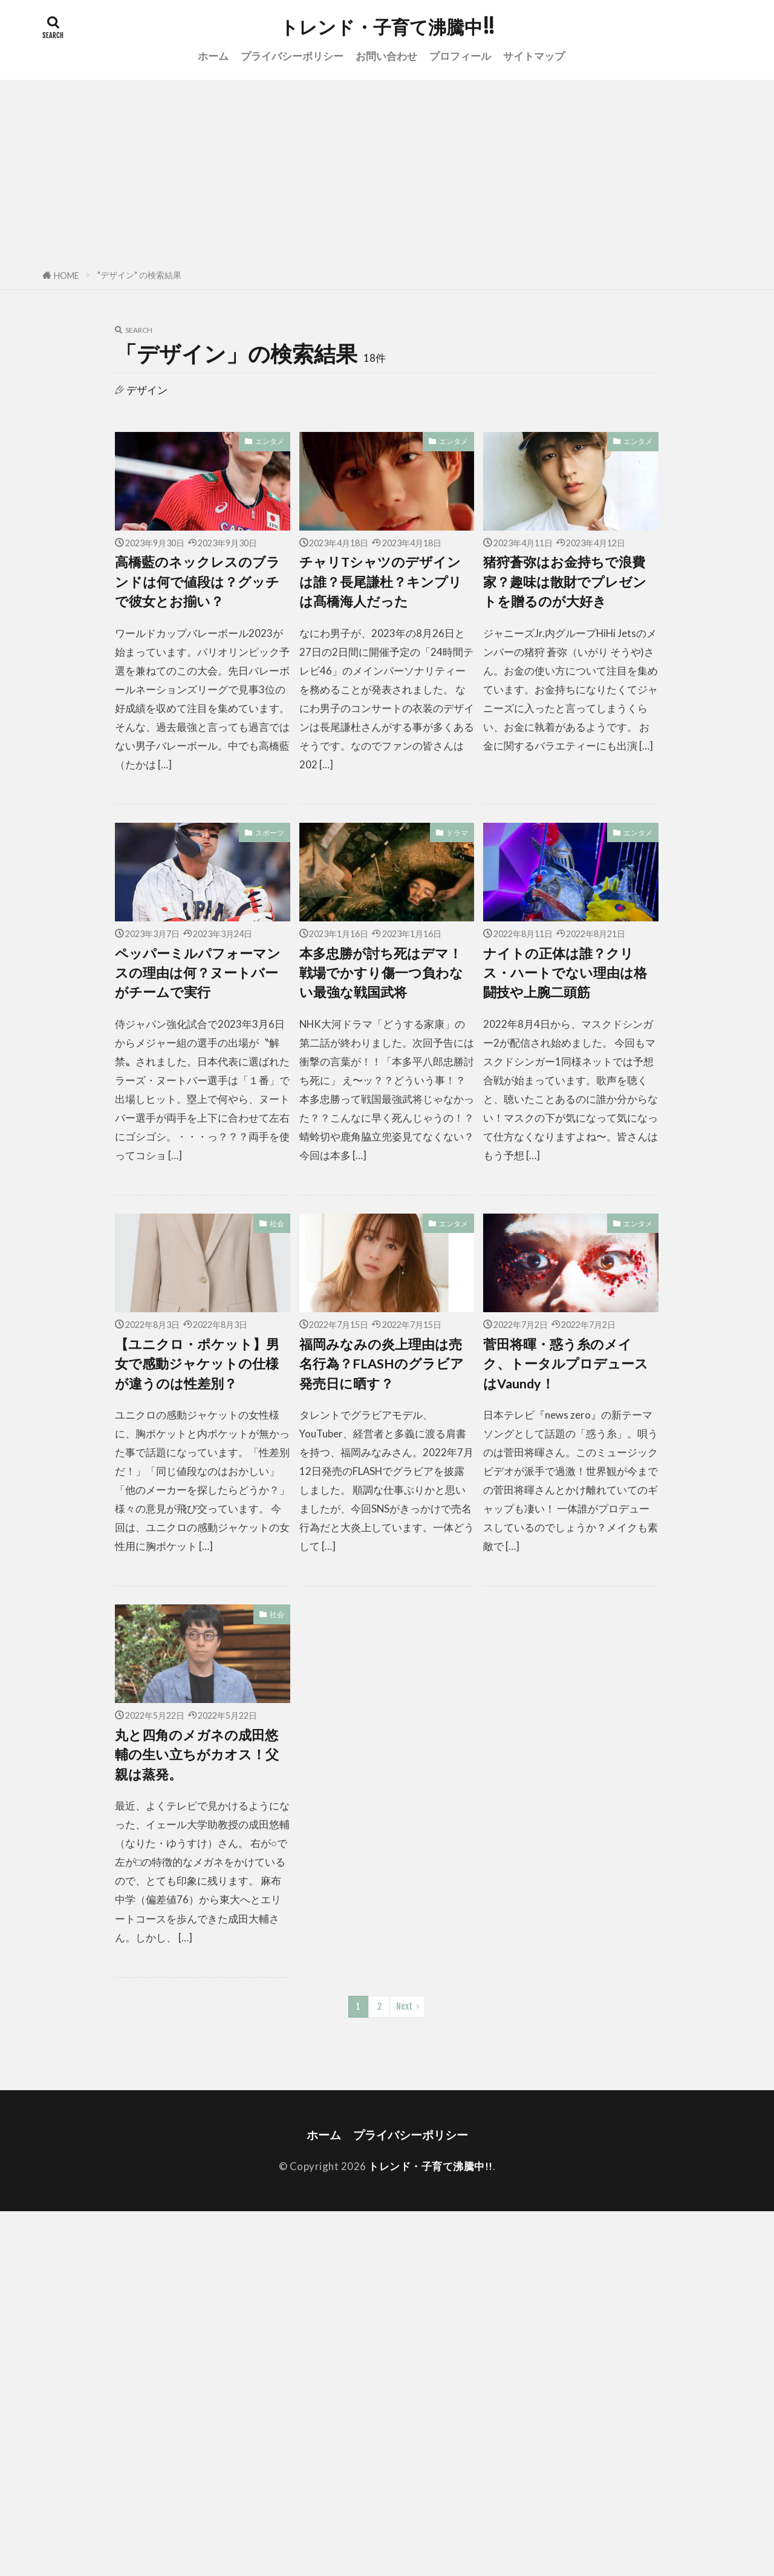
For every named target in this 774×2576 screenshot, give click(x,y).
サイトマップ (534, 56)
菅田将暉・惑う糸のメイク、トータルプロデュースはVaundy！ (565, 1363)
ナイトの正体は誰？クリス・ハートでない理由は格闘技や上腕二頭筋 (565, 973)
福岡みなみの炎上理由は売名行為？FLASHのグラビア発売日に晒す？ (381, 1363)
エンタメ (269, 441)
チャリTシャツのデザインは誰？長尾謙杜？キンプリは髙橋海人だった (380, 581)
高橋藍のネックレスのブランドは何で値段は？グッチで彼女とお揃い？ (197, 581)
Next (404, 2006)
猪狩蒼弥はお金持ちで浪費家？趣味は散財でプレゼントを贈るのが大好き (564, 581)
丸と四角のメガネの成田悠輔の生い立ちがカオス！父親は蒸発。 (197, 1754)
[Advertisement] (387, 170)
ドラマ (457, 832)
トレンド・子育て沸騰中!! (387, 27)
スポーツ (269, 832)
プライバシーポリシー (292, 56)
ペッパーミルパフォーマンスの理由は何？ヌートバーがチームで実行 (198, 973)
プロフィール (460, 56)
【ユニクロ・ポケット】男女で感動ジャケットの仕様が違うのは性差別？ (197, 1363)
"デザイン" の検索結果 (139, 275)
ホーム (213, 56)
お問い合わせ (386, 56)
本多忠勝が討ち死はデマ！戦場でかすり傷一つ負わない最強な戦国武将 (381, 973)
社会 (277, 1223)
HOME (66, 275)
